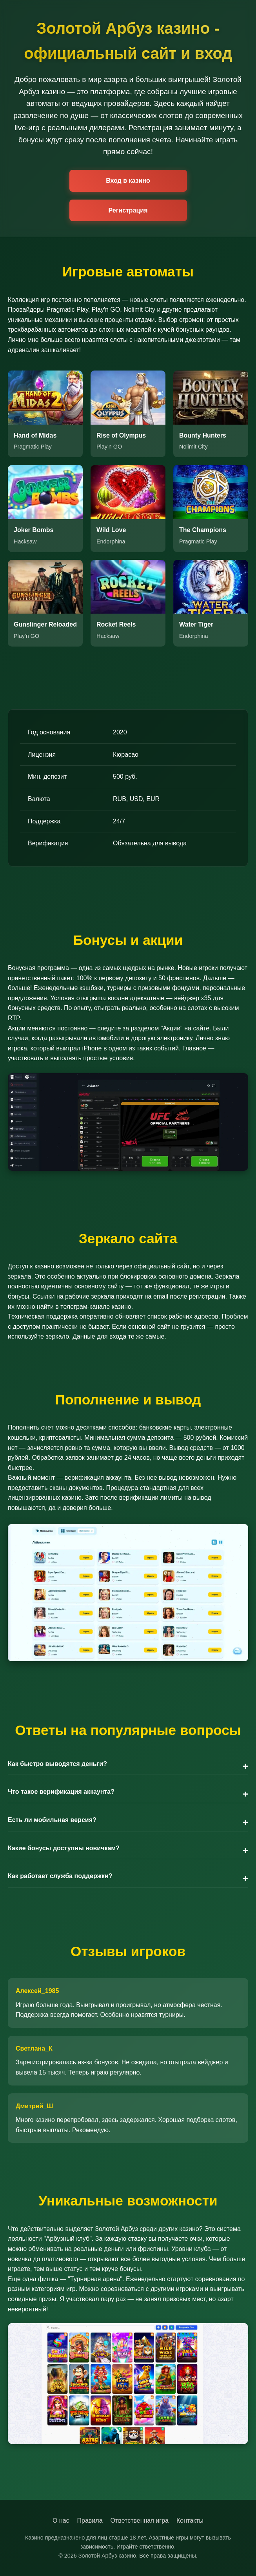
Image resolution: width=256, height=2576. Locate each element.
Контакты (189, 2520)
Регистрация (127, 210)
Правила (90, 2520)
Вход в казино (128, 180)
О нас (61, 2520)
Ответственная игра (140, 2520)
